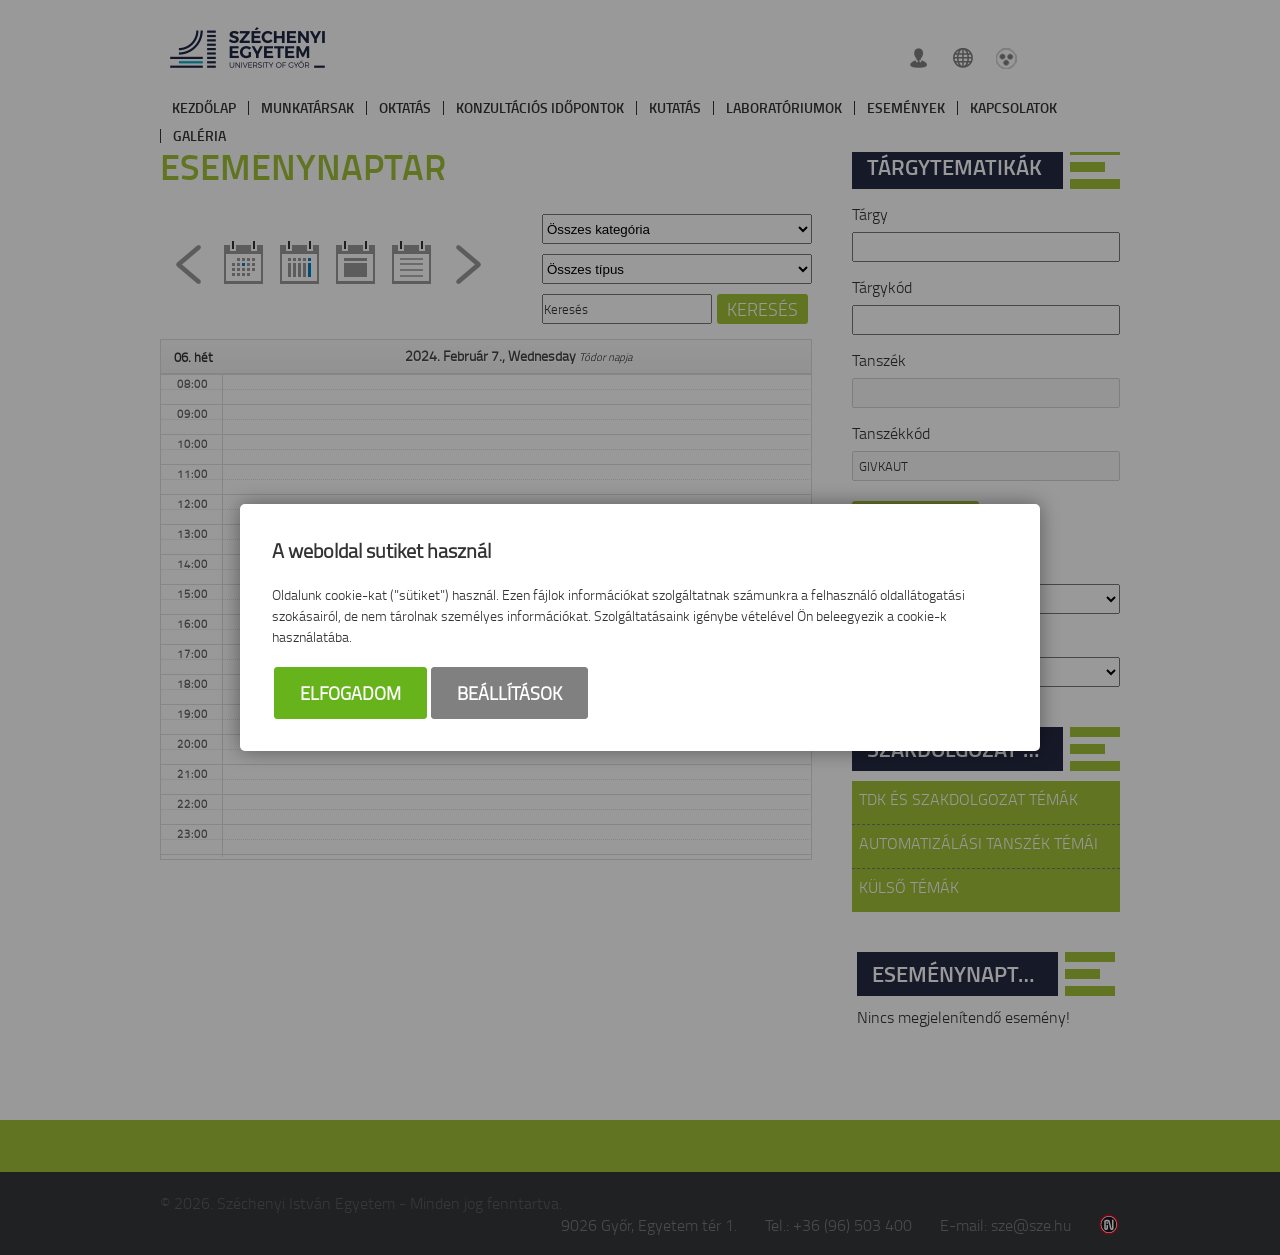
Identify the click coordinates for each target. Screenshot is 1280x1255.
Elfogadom (350, 693)
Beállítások (509, 693)
